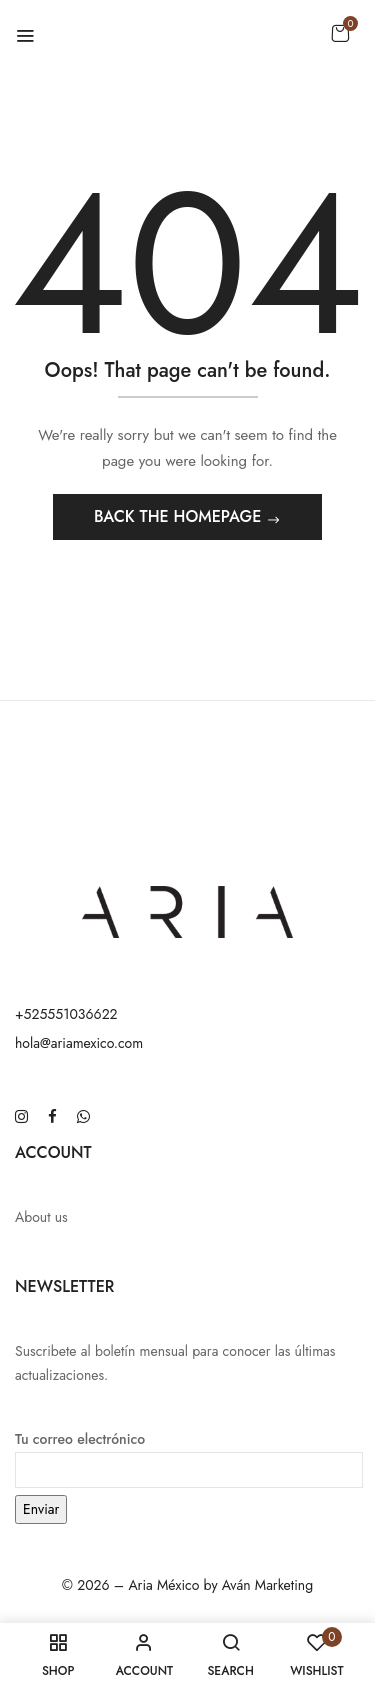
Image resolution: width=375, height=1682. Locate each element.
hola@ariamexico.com (79, 1043)
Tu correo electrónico (189, 1454)
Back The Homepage (180, 516)
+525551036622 (66, 1014)
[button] (340, 33)
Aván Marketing (267, 1585)
